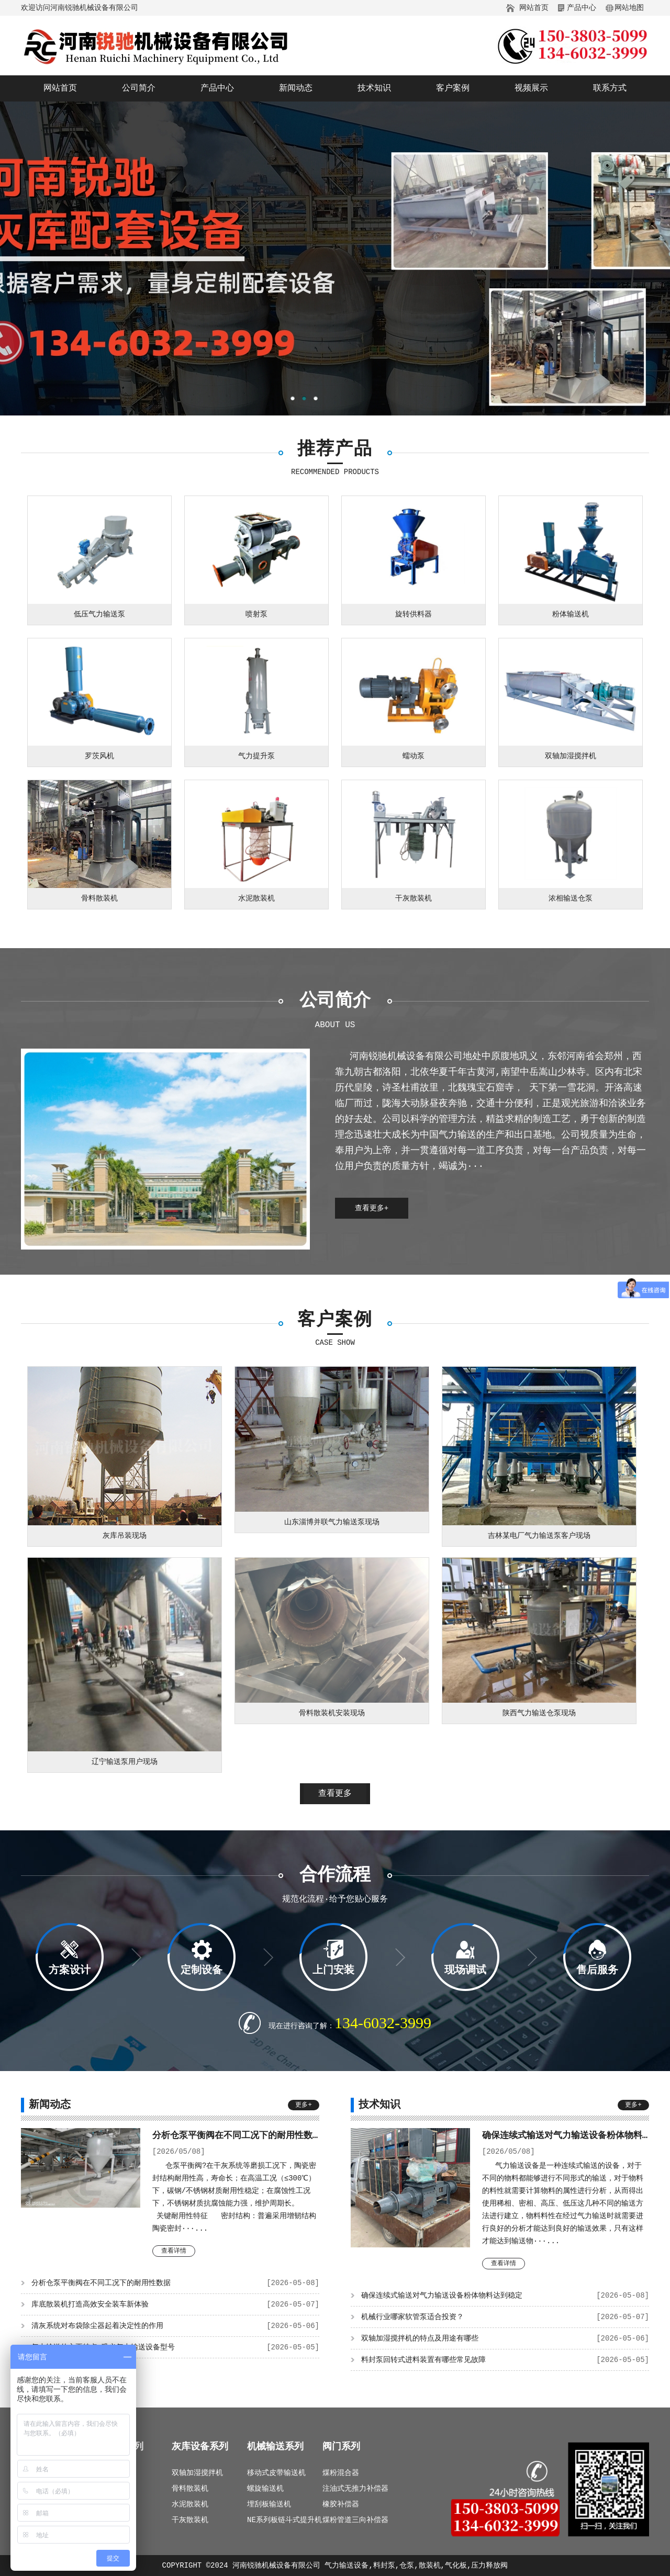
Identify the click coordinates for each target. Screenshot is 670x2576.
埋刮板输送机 (269, 2504)
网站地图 (629, 8)
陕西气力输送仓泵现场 (539, 1713)
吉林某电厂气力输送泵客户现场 (539, 1536)
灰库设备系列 (200, 2447)
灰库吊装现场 (125, 1536)
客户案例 (453, 88)
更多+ (303, 2105)
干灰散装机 (190, 2520)
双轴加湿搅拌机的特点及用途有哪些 (505, 2338)
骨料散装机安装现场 (332, 1713)
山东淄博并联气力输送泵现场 (331, 1522)
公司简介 (138, 88)
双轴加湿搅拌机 (197, 2473)
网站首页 (534, 8)
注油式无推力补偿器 (355, 2488)
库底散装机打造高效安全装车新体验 (175, 2304)
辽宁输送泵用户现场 (125, 1762)
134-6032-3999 (382, 2022)
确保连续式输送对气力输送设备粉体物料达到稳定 (505, 2295)
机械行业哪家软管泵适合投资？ (505, 2317)
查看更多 (335, 1793)
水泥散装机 (190, 2504)
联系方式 (610, 88)
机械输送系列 (275, 2447)
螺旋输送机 (265, 2488)
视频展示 (531, 88)
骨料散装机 (190, 2488)
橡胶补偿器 (340, 2504)
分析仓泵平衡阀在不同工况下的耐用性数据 (175, 2283)
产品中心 (581, 8)
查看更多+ (371, 1208)
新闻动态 (295, 88)
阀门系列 (341, 2447)
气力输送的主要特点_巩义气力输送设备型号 (175, 2347)
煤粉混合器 (340, 2473)
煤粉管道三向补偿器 (355, 2520)
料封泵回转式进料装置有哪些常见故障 (505, 2359)
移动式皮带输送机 (276, 2473)
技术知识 (374, 88)
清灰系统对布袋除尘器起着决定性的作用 (175, 2325)
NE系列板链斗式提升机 (284, 2520)
